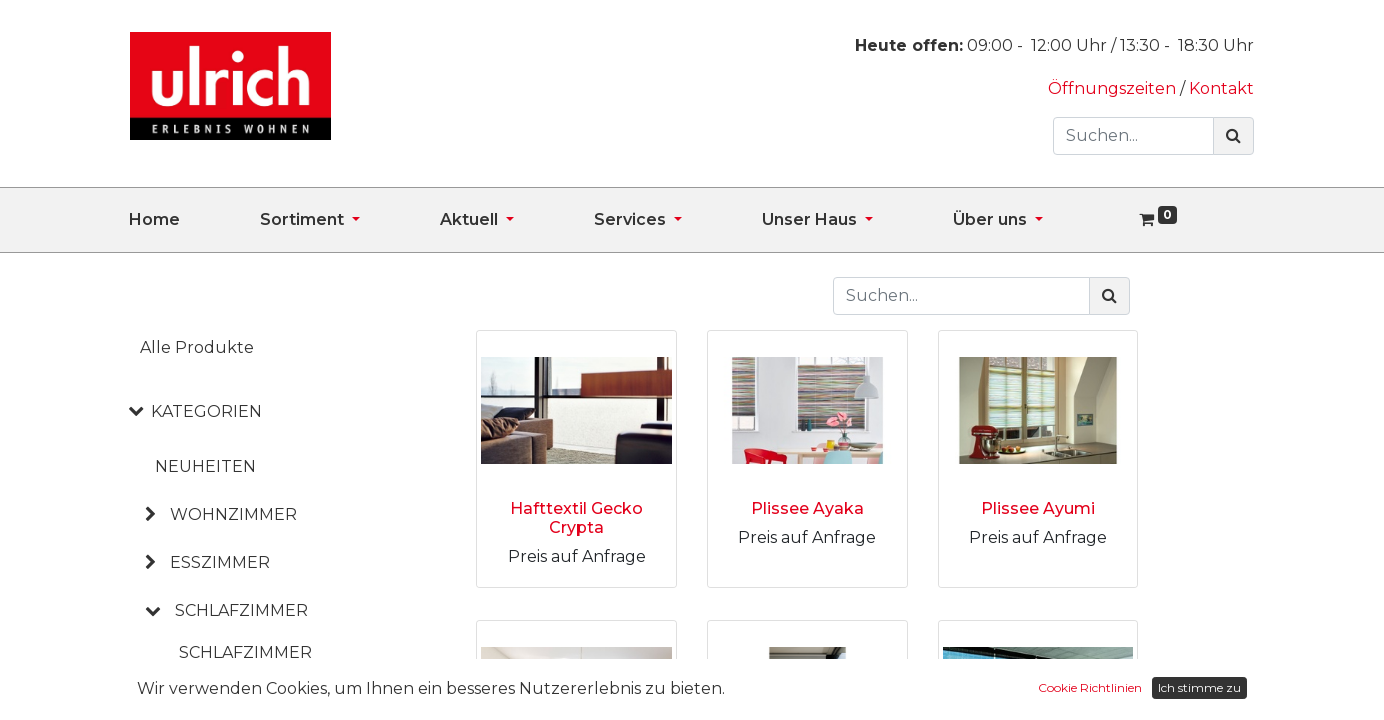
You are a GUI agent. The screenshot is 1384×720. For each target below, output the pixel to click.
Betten (213, 688)
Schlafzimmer (245, 652)
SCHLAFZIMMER (241, 610)
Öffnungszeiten (1114, 88)
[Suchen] (1233, 136)
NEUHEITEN (205, 466)
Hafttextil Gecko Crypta (576, 518)
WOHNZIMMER (233, 514)
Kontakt (1221, 88)
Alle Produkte (197, 347)
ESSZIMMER (220, 562)
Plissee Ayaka (807, 508)
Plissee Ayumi (1038, 508)
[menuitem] (194, 220)
